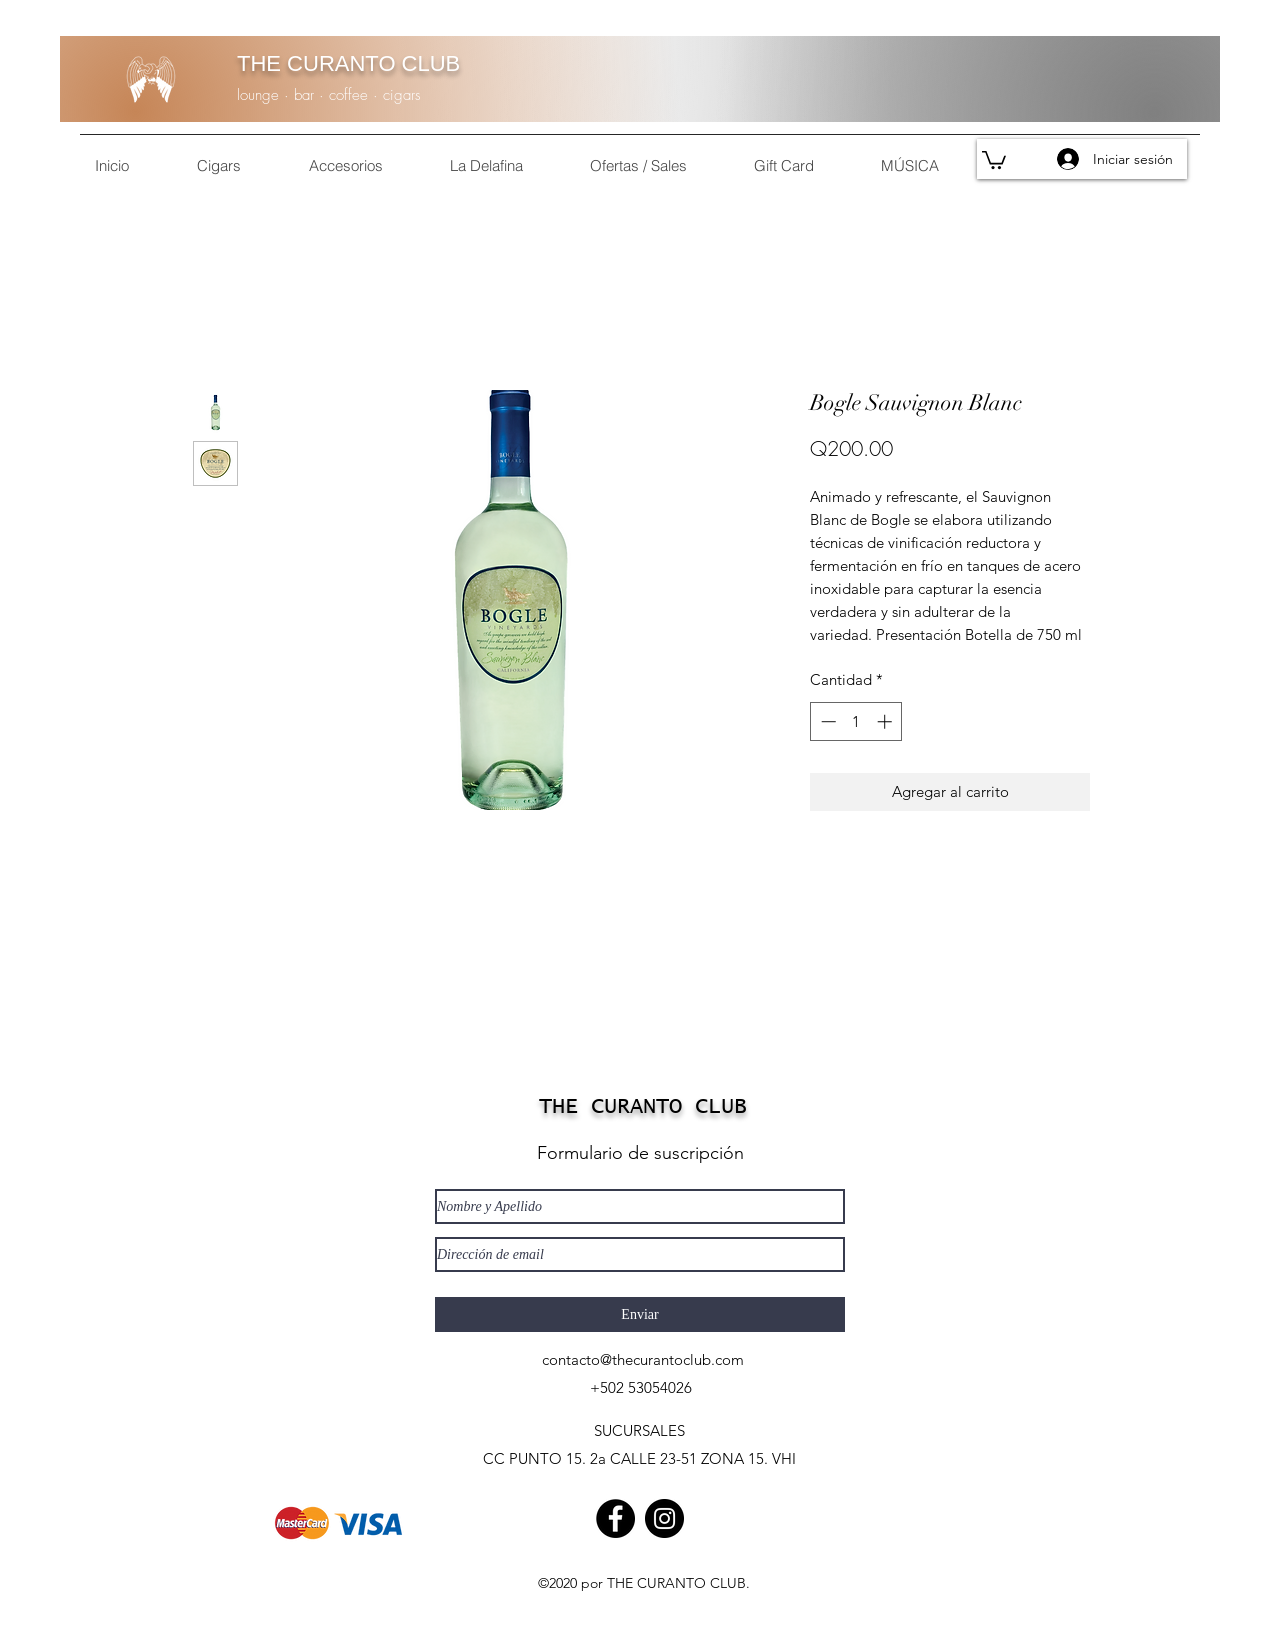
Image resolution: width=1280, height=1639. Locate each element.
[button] (994, 159)
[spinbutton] (856, 721)
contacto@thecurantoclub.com (643, 1359)
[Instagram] (664, 1518)
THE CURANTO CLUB (348, 63)
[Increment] (886, 721)
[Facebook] (615, 1518)
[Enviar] (640, 1314)
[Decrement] (826, 721)
